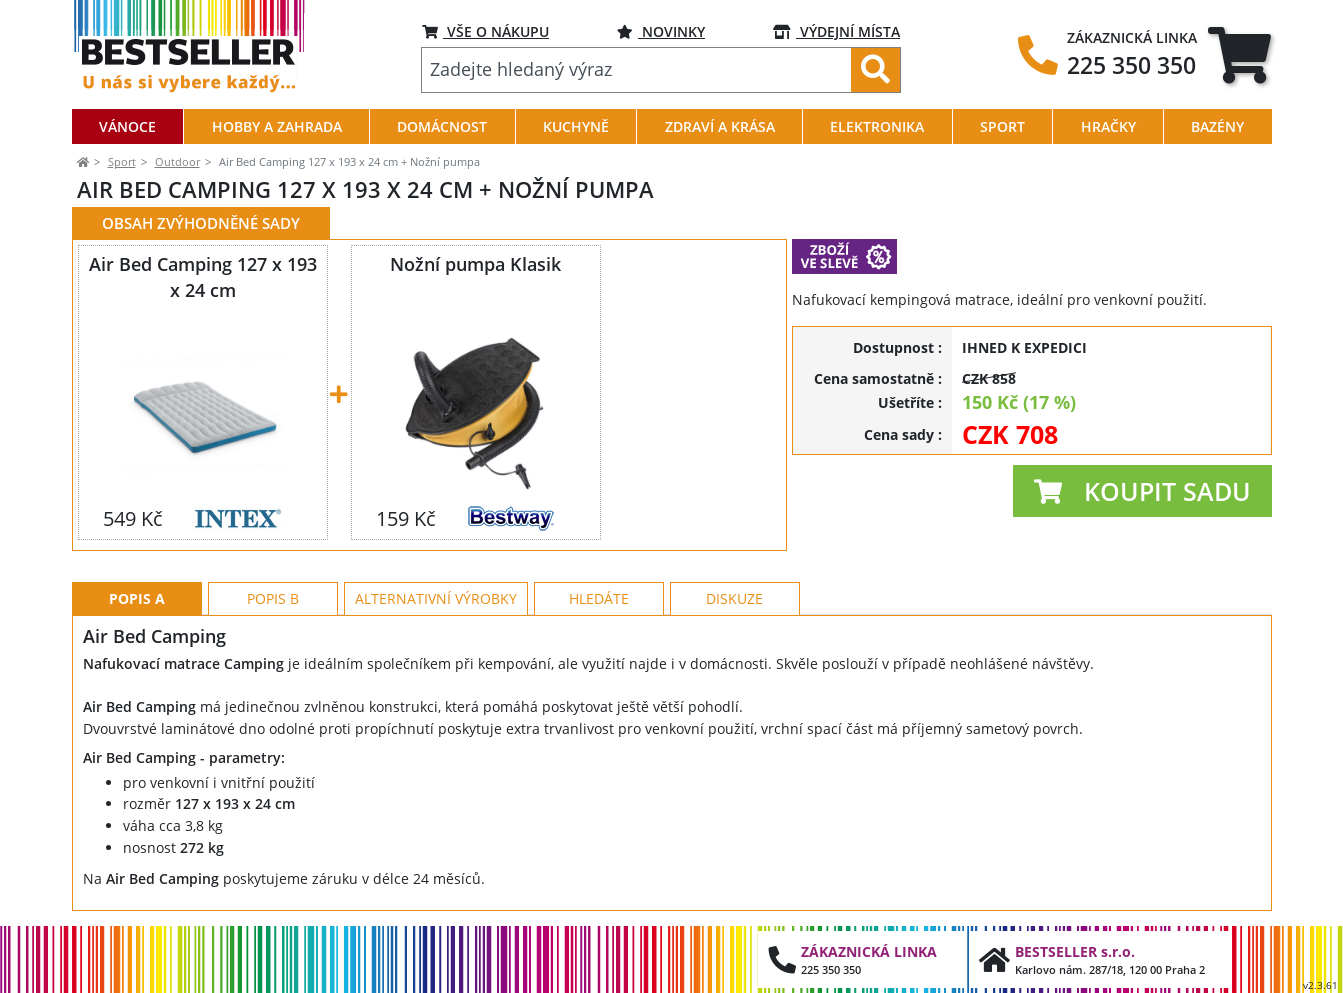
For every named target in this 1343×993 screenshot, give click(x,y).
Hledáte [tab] (599, 598)
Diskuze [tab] (734, 598)
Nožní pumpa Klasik (475, 264)
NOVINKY (661, 31)
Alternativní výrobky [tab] (436, 598)
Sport (122, 161)
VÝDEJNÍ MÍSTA (836, 31)
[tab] (1239, 55)
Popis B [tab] (273, 598)
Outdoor (177, 161)
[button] (1142, 491)
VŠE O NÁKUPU (485, 31)
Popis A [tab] (137, 598)
